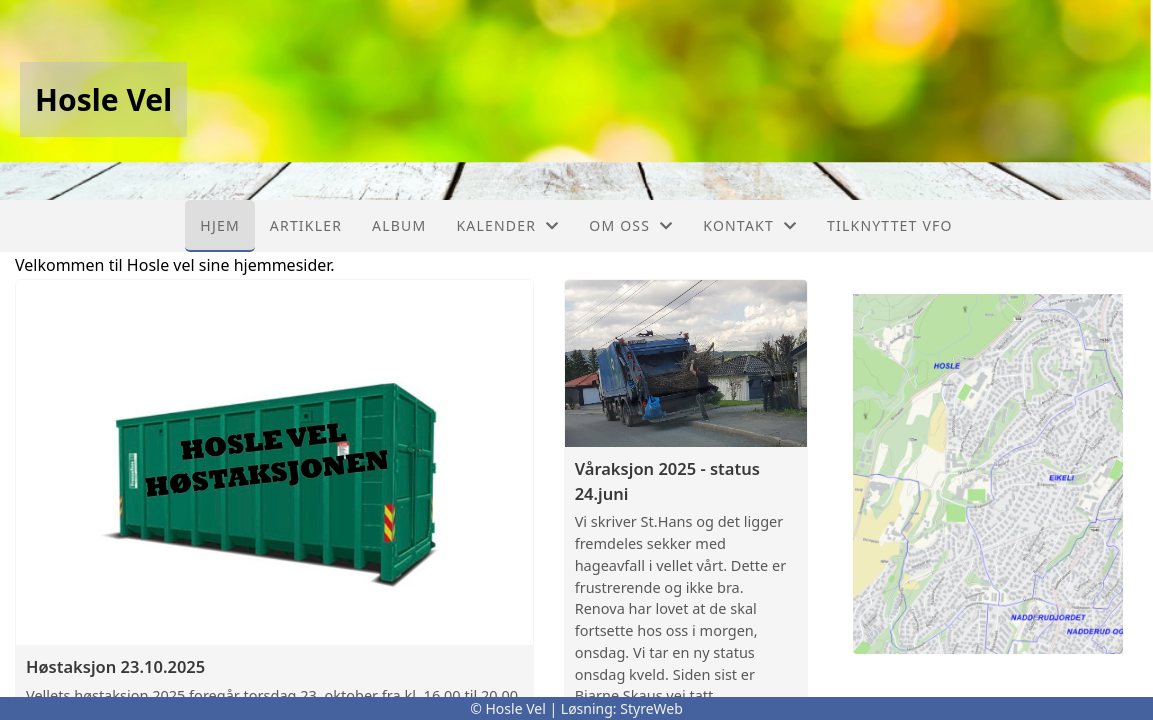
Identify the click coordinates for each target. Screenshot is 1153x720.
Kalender (507, 225)
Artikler (306, 225)
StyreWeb (651, 708)
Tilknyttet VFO (890, 225)
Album (399, 225)
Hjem (219, 225)
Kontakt (750, 225)
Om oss (631, 225)
